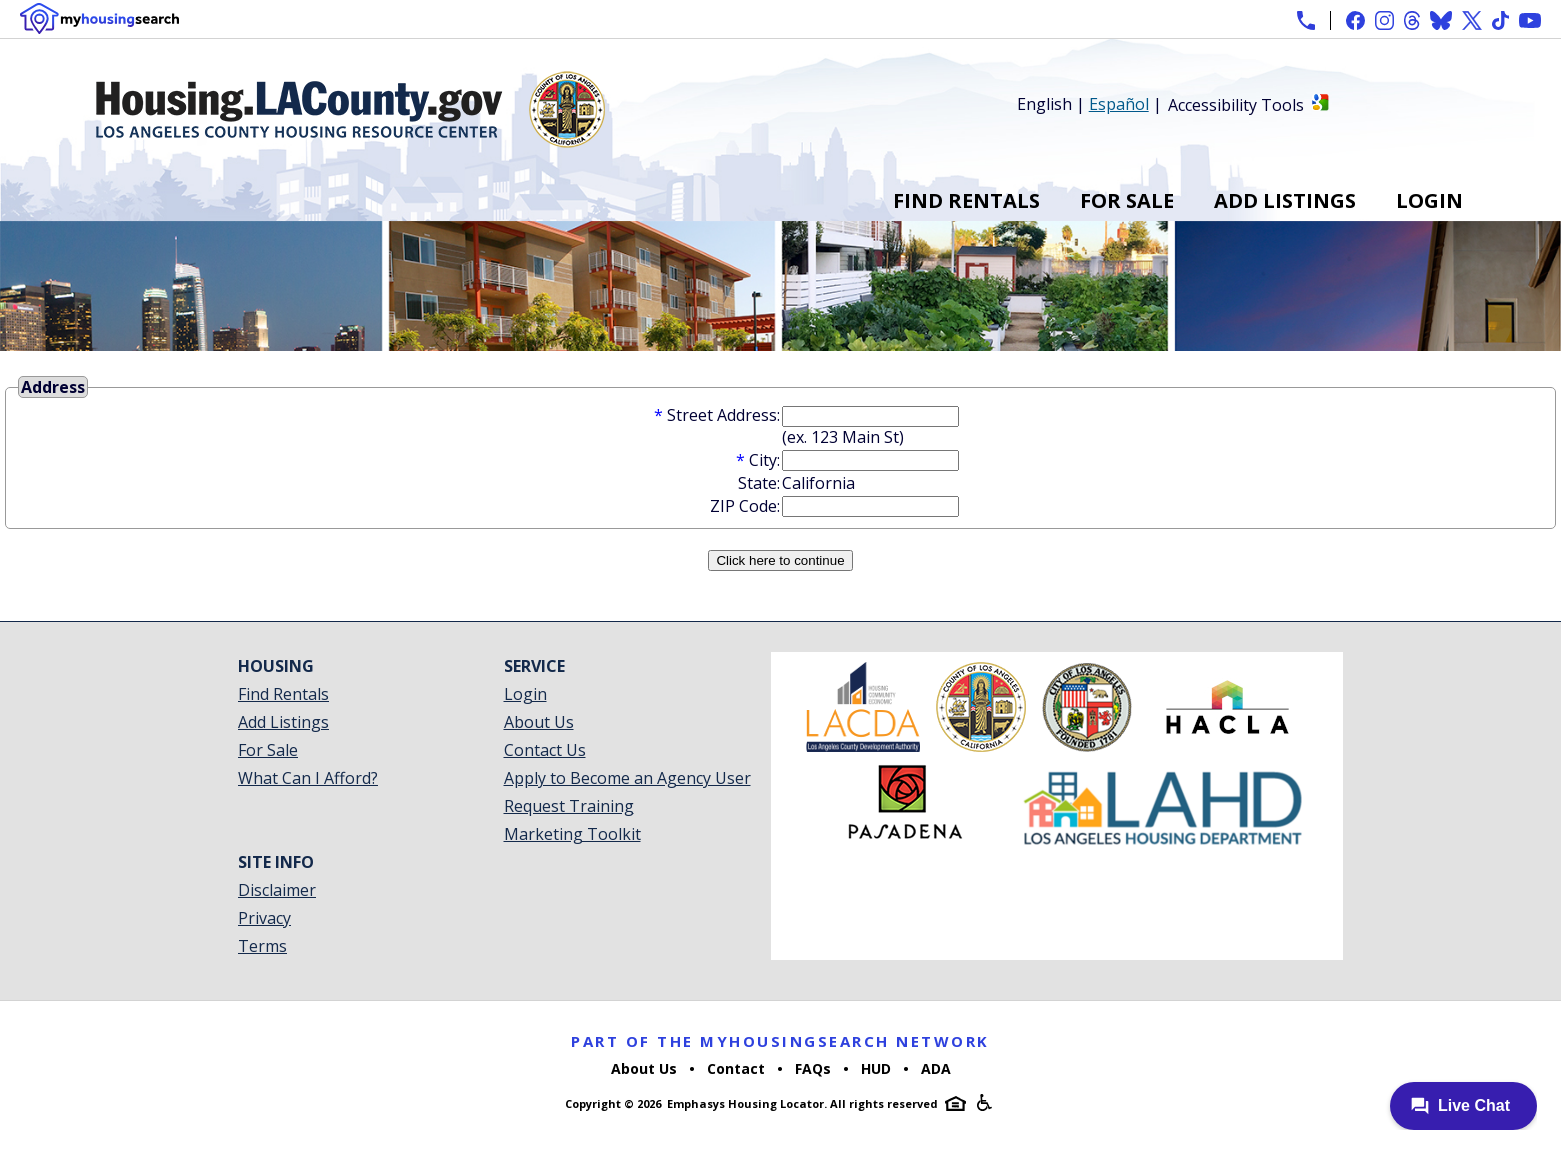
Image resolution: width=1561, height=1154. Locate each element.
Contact (736, 1068)
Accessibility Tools (1236, 105)
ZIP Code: (745, 506)
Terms (262, 946)
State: (759, 483)
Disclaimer (277, 890)
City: (764, 460)
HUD (876, 1068)
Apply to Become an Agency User (627, 778)
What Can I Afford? (308, 778)
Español (1119, 104)
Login (1429, 200)
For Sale (1127, 200)
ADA (936, 1068)
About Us (539, 722)
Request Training (569, 806)
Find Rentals (966, 200)
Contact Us (545, 750)
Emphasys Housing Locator (745, 1103)
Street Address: (723, 415)
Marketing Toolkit (572, 834)
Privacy (264, 918)
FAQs (813, 1068)
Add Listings (1285, 200)
